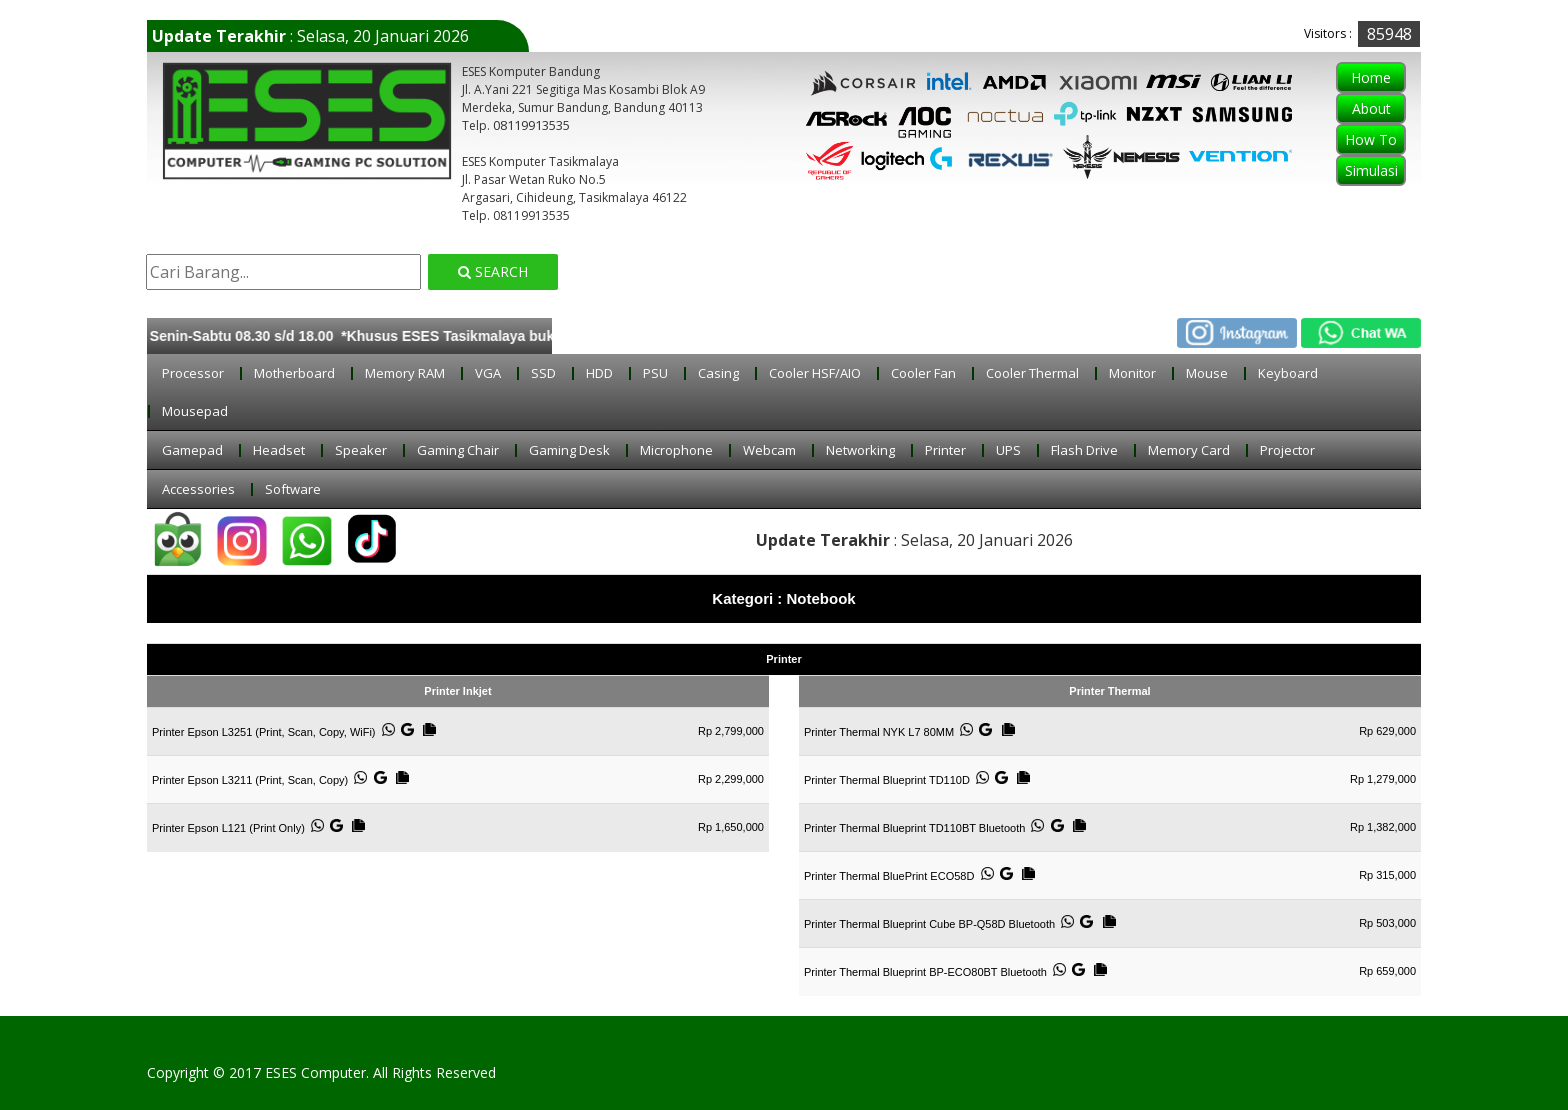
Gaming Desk (579, 450)
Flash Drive (1094, 450)
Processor (203, 373)
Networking (870, 450)
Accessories (208, 489)
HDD (609, 373)
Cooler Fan (933, 373)
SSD (553, 373)
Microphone (686, 450)
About (1361, 108)
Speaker (371, 450)
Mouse (1217, 373)
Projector (1297, 450)
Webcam (779, 450)
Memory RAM (415, 373)
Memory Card (1199, 450)
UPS (1018, 450)
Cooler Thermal (1042, 373)
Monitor (1142, 373)
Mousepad (205, 411)
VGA (498, 373)
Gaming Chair (468, 450)
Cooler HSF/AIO (825, 373)
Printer (955, 450)
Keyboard (1298, 373)
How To (1361, 139)
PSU (665, 373)
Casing (728, 373)
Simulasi (1361, 170)
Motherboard (304, 373)
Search (498, 271)
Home (1361, 77)
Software (303, 489)
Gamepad (202, 450)
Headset (289, 450)
